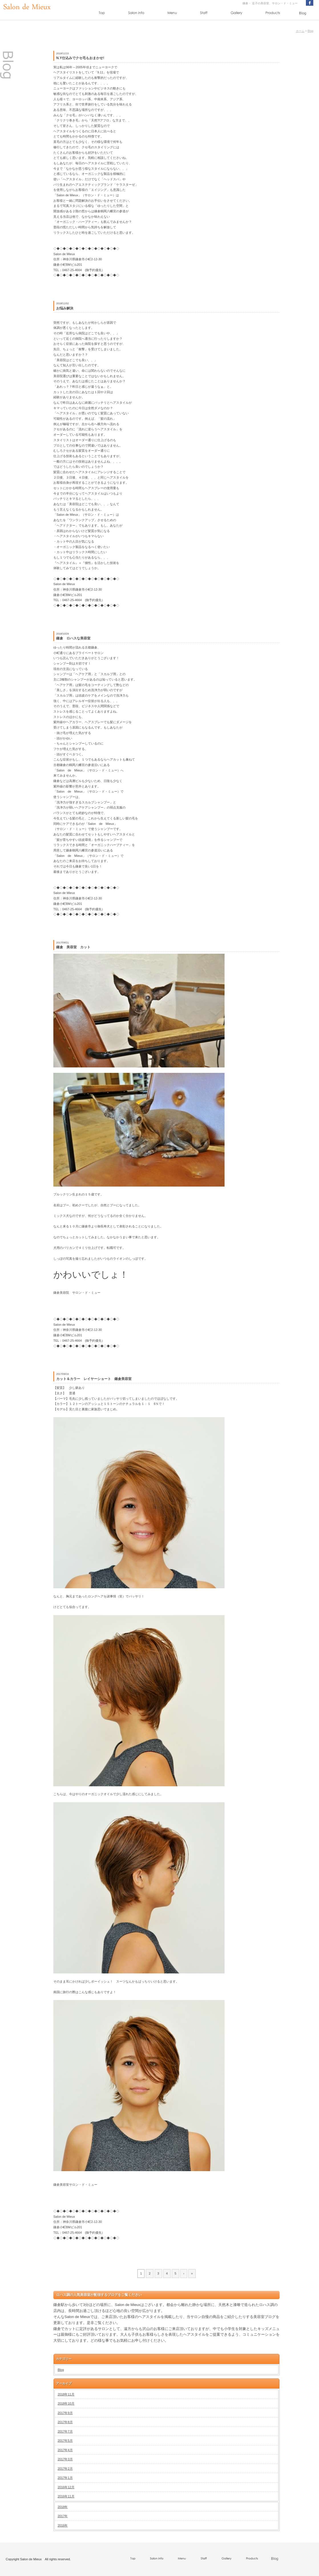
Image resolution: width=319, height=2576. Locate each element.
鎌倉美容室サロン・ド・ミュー (75, 2184)
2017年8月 (65, 2422)
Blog (310, 31)
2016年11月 (66, 2496)
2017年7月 (65, 2431)
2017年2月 (65, 2468)
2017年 (63, 2516)
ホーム (300, 31)
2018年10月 (66, 2403)
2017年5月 (65, 2440)
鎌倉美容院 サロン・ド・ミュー (76, 1292)
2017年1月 (65, 2477)
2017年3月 (65, 2459)
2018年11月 (66, 2394)
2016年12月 (66, 2487)
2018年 (63, 2507)
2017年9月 (65, 2413)
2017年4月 (65, 2450)
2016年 (63, 2525)
